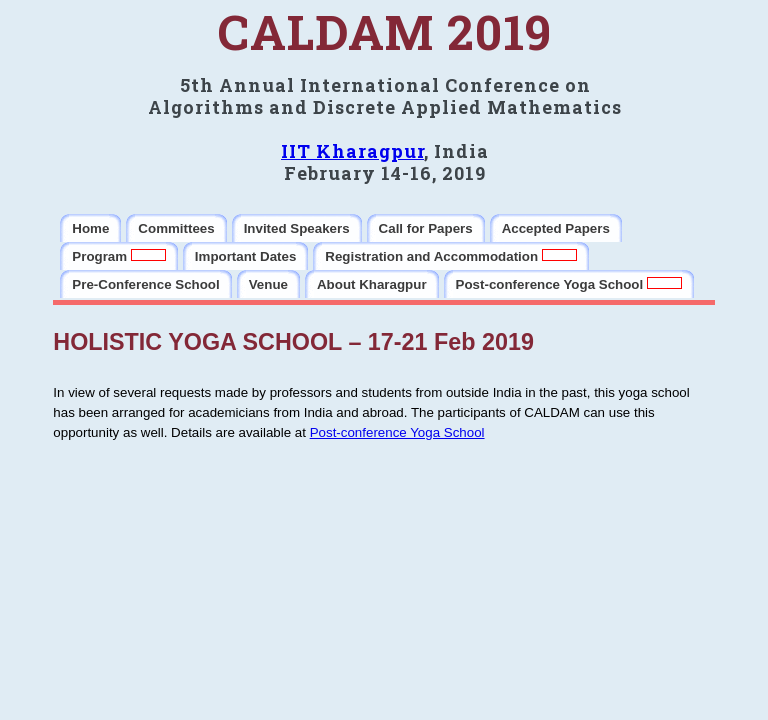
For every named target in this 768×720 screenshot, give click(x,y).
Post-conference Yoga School (397, 432)
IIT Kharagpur (352, 151)
